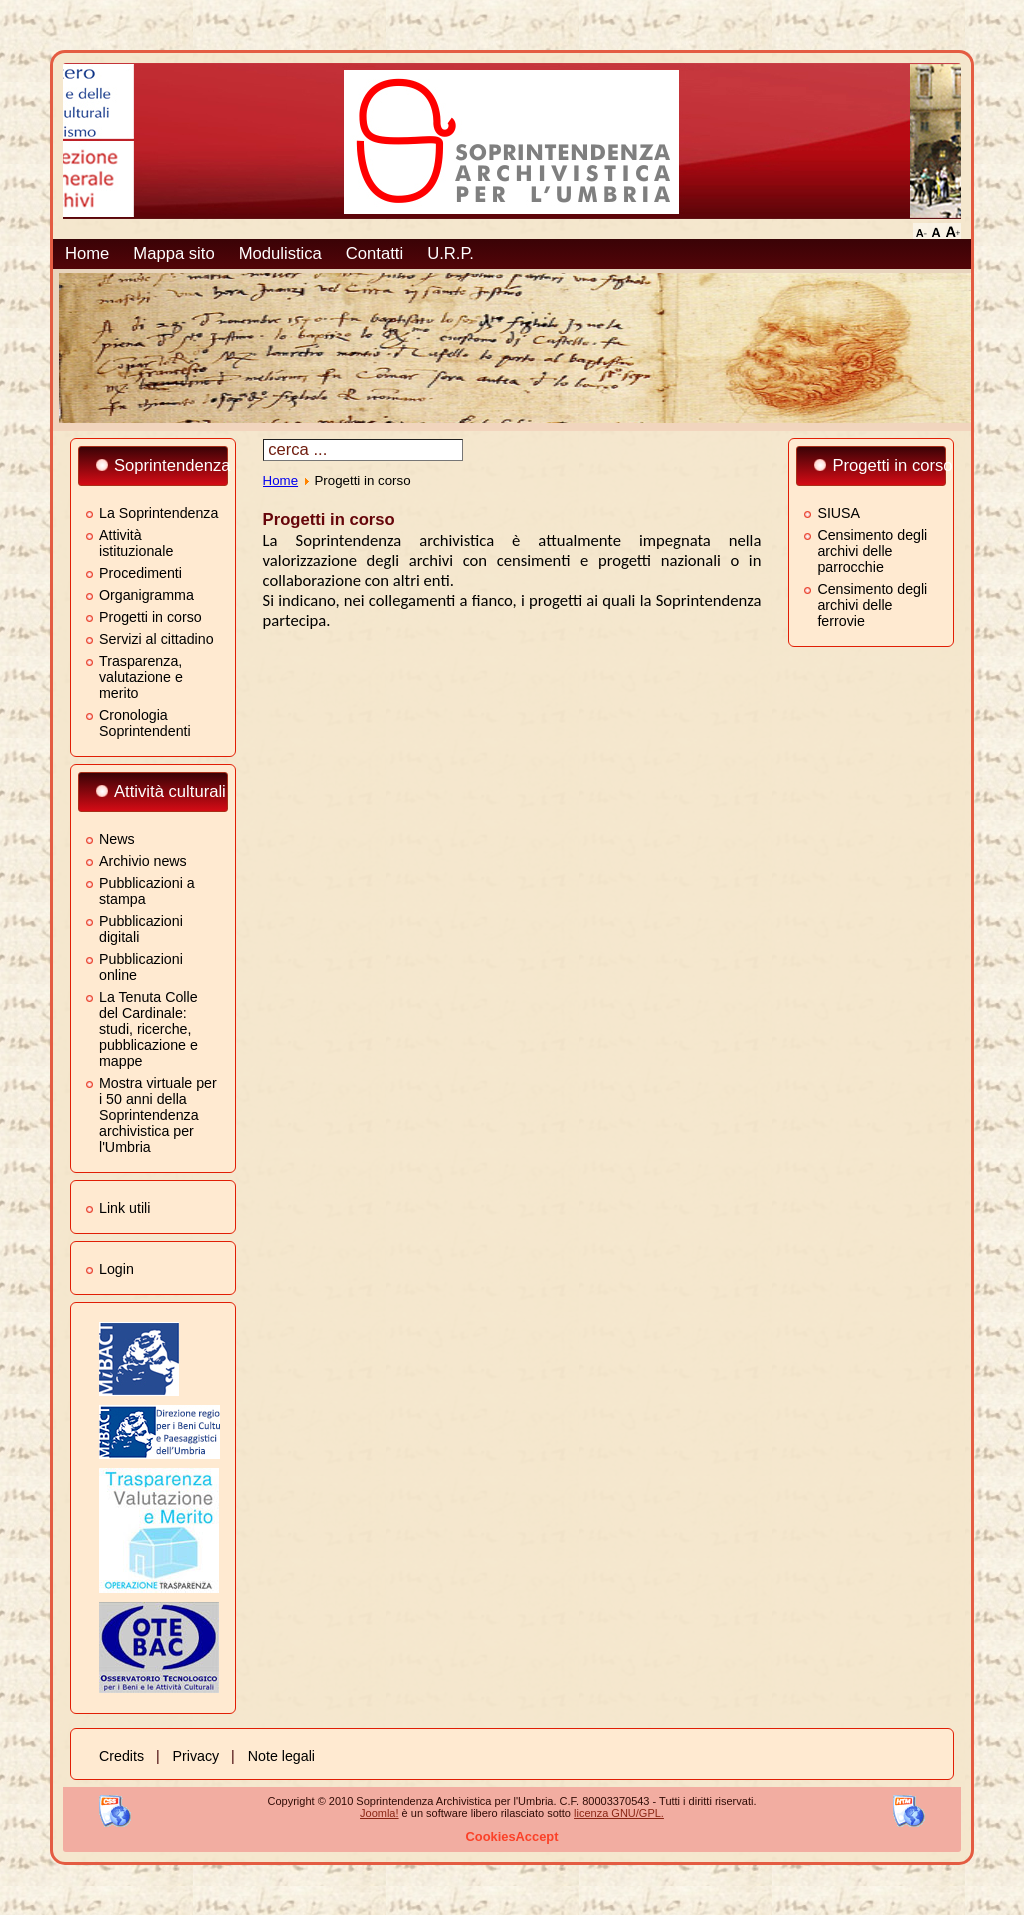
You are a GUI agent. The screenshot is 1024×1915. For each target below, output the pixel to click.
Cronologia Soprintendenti (145, 723)
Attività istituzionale (136, 543)
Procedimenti (140, 573)
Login (116, 1269)
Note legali (281, 1756)
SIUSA (838, 513)
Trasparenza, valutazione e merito (141, 677)
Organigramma (146, 595)
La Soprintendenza (158, 513)
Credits (121, 1756)
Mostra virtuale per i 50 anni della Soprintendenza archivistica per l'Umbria (158, 1115)
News (117, 839)
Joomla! (379, 1813)
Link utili (124, 1208)
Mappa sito (173, 253)
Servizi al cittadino (156, 639)
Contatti (374, 253)
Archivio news (143, 861)
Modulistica (280, 253)
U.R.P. (450, 253)
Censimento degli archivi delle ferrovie (872, 605)
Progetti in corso (150, 617)
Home (87, 253)
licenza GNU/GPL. (619, 1813)
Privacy (196, 1756)
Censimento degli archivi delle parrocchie (872, 551)
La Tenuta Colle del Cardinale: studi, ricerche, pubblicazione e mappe (148, 1029)
